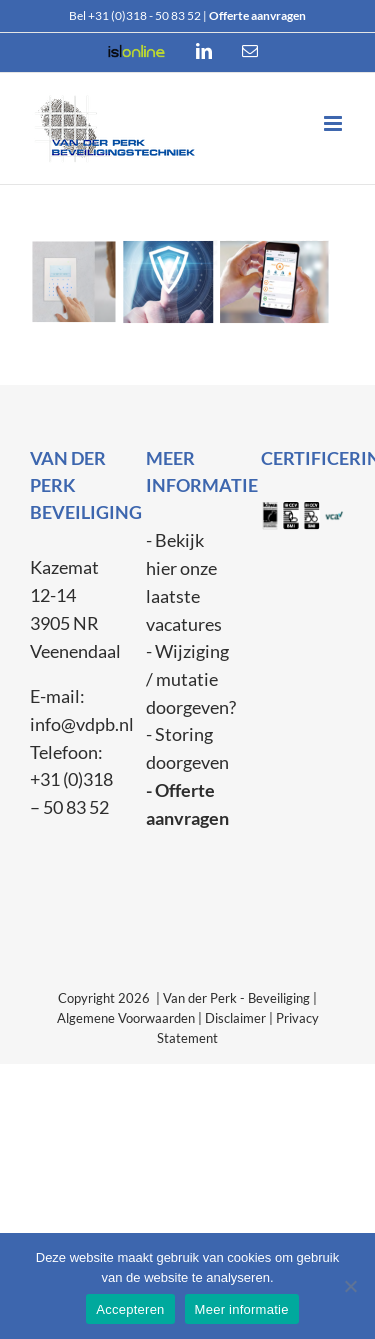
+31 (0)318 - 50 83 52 (144, 15)
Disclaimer (235, 1018)
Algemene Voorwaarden (126, 1018)
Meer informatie (242, 1309)
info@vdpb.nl (82, 724)
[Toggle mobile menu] (334, 123)
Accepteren (130, 1309)
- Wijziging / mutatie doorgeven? (191, 678)
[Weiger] (350, 1286)
